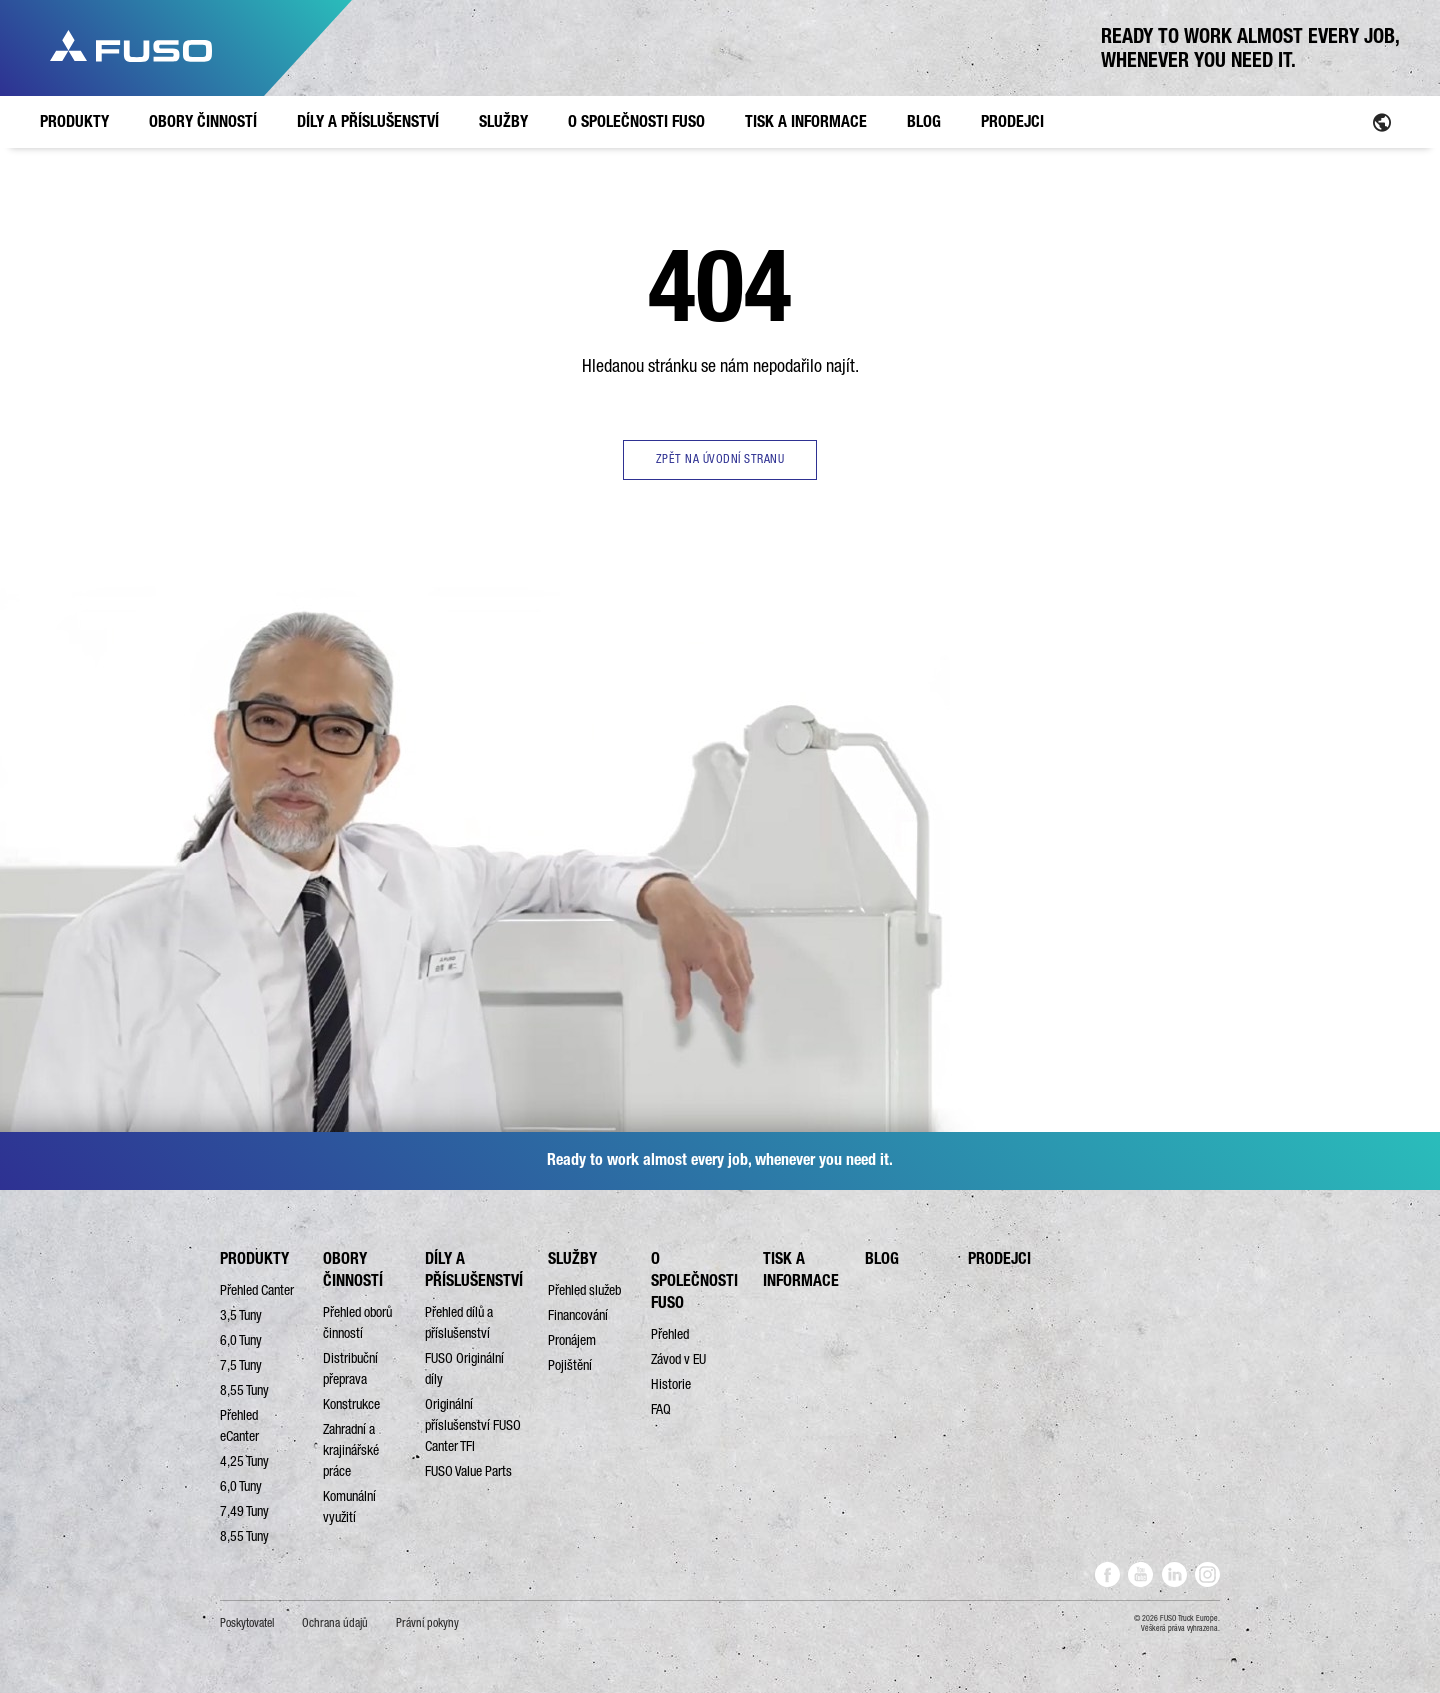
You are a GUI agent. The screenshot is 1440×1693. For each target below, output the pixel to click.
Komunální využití (349, 1506)
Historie (671, 1384)
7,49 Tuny (244, 1511)
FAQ (661, 1409)
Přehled (670, 1334)
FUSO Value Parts (468, 1471)
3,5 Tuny (241, 1315)
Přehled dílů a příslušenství (459, 1322)
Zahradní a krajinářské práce (351, 1450)
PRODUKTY (254, 1258)
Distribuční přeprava (350, 1368)
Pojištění (570, 1365)
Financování (578, 1315)
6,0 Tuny (241, 1340)
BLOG (882, 1258)
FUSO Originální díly (464, 1368)
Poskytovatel (247, 1623)
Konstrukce (351, 1404)
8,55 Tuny (244, 1390)
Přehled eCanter (239, 1425)
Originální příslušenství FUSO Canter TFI (473, 1425)
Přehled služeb (584, 1290)
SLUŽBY (572, 1258)
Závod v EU (678, 1359)
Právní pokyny (427, 1623)
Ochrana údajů (335, 1623)
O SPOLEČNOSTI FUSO (694, 1280)
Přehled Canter (257, 1290)
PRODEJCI (999, 1258)
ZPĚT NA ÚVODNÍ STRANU (720, 459)
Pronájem (572, 1340)
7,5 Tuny (241, 1365)
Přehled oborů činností (357, 1322)
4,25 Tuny (244, 1461)
